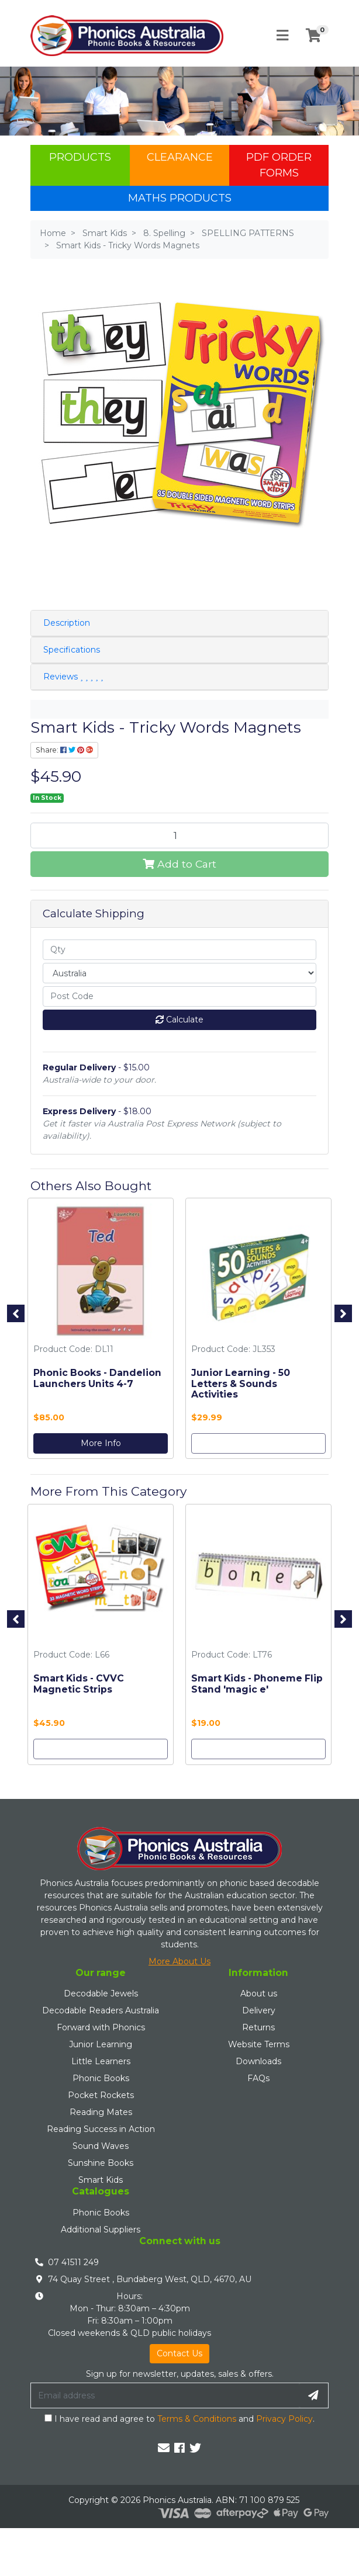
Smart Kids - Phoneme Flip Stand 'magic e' (257, 1684)
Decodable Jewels (101, 1993)
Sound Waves (101, 2146)
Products (80, 157)
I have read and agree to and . (179, 2419)
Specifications (71, 649)
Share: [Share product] (64, 750)
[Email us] (164, 2448)
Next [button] (343, 1313)
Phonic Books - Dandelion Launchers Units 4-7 (97, 1378)
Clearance (180, 157)
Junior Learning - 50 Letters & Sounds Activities (240, 1383)
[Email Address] (165, 2395)
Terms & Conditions (196, 2419)
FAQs (258, 2078)
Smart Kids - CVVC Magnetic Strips (78, 1684)
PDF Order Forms (279, 165)
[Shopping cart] (313, 35)
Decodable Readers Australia (100, 2010)
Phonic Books (101, 2078)
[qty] (179, 949)
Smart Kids (100, 2180)
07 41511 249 (73, 2262)
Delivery (258, 2010)
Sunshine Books (100, 2163)
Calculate (179, 1019)
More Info (101, 1443)
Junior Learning (100, 2044)
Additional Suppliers (100, 2229)
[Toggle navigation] (282, 35)
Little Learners (100, 2061)
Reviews (73, 676)
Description (66, 623)
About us (258, 1993)
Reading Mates (101, 2112)
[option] (101, 1331)
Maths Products (180, 198)
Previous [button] (16, 1313)
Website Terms (258, 2044)
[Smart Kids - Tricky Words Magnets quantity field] (179, 835)
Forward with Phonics (101, 2027)
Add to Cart (179, 864)
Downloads (258, 2061)
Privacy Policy (284, 2419)
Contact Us (179, 2353)
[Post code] (179, 996)
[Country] (179, 973)
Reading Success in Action (101, 2129)
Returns (258, 2027)
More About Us (179, 1961)
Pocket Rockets (101, 2095)
